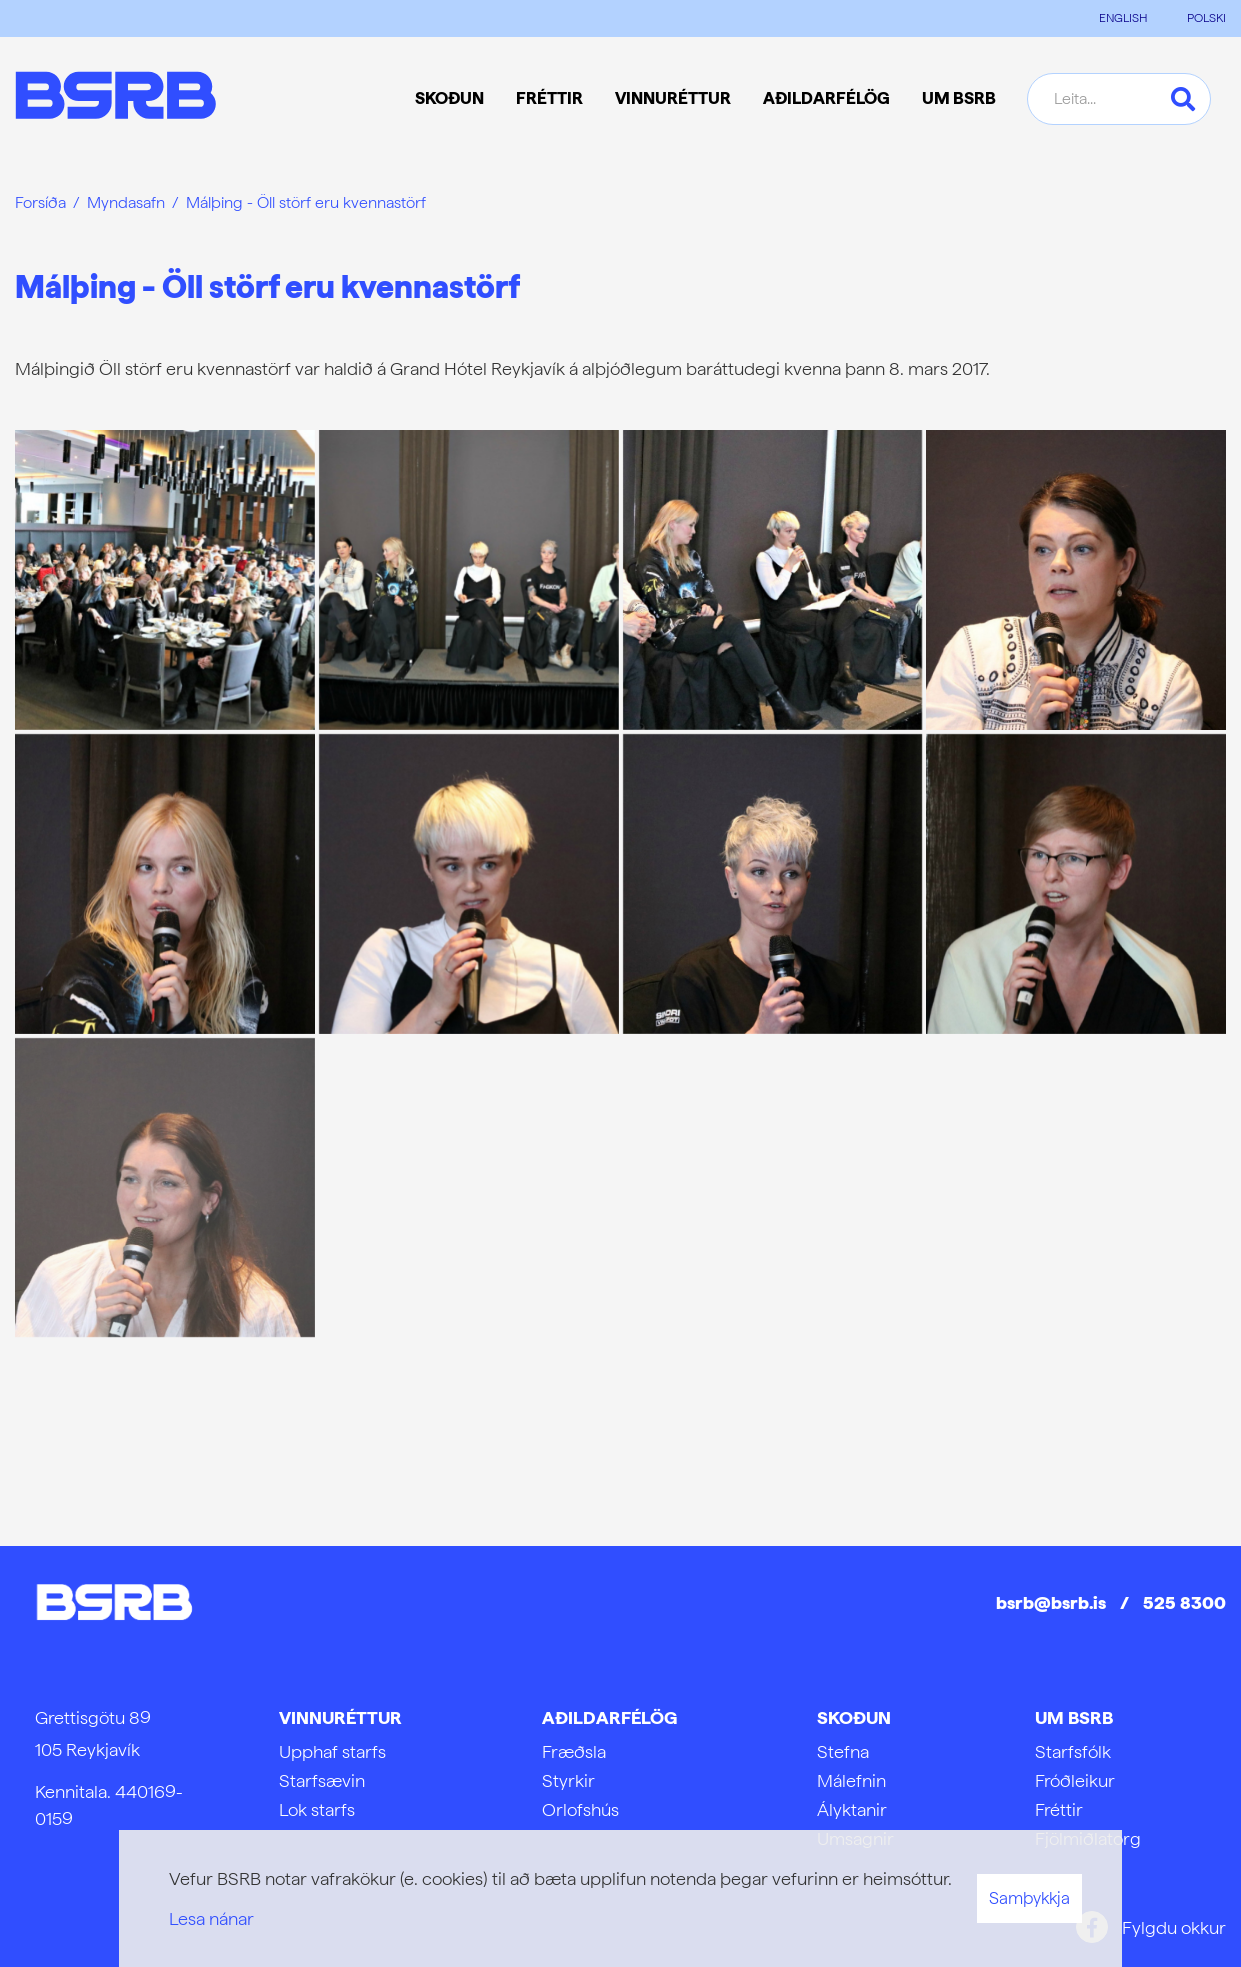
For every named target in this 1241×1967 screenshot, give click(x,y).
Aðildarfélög (609, 1717)
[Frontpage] (115, 98)
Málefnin (851, 1780)
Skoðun (854, 1717)
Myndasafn (126, 202)
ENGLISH (1123, 18)
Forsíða (40, 202)
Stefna (843, 1751)
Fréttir (1059, 1809)
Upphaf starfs (332, 1751)
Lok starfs (317, 1809)
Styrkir (568, 1780)
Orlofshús (580, 1809)
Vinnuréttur (340, 1717)
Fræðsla (574, 1751)
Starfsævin (322, 1780)
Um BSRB (1074, 1717)
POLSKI (1206, 18)
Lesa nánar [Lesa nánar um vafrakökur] (211, 1918)
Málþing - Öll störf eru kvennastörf (306, 202)
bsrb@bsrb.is (1051, 1602)
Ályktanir (852, 1809)
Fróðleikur (1075, 1780)
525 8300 (1184, 1602)
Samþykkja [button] (1029, 1898)
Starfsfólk (1073, 1751)
